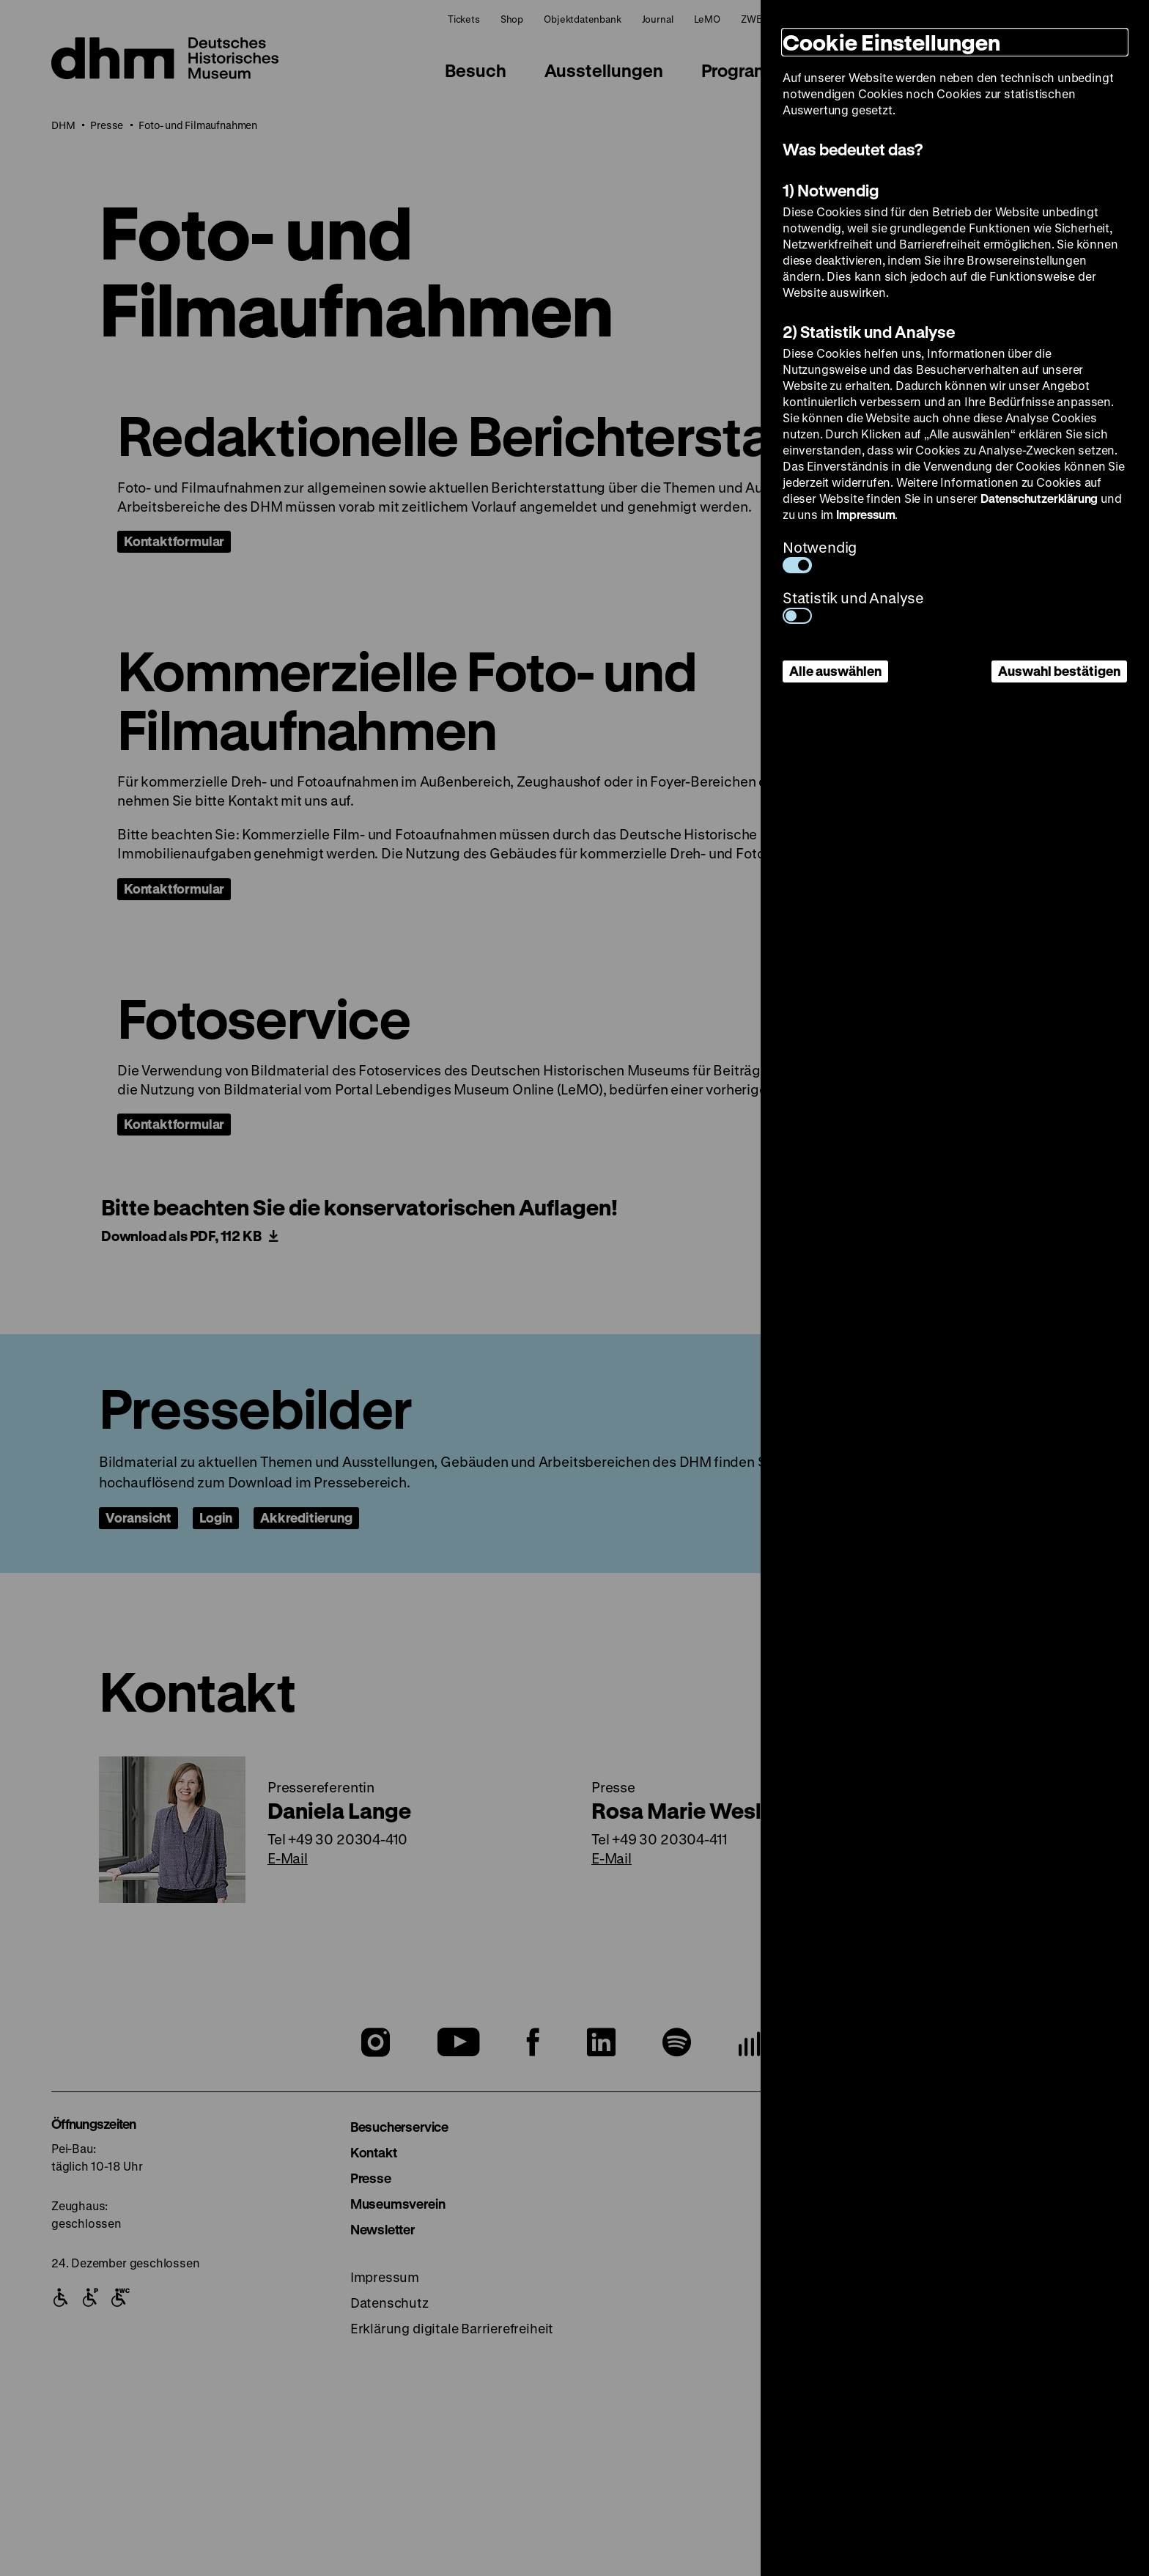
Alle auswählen (835, 670)
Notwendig (820, 555)
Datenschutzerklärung (1039, 498)
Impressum (865, 514)
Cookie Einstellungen (891, 42)
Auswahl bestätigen (1059, 670)
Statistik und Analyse (853, 606)
